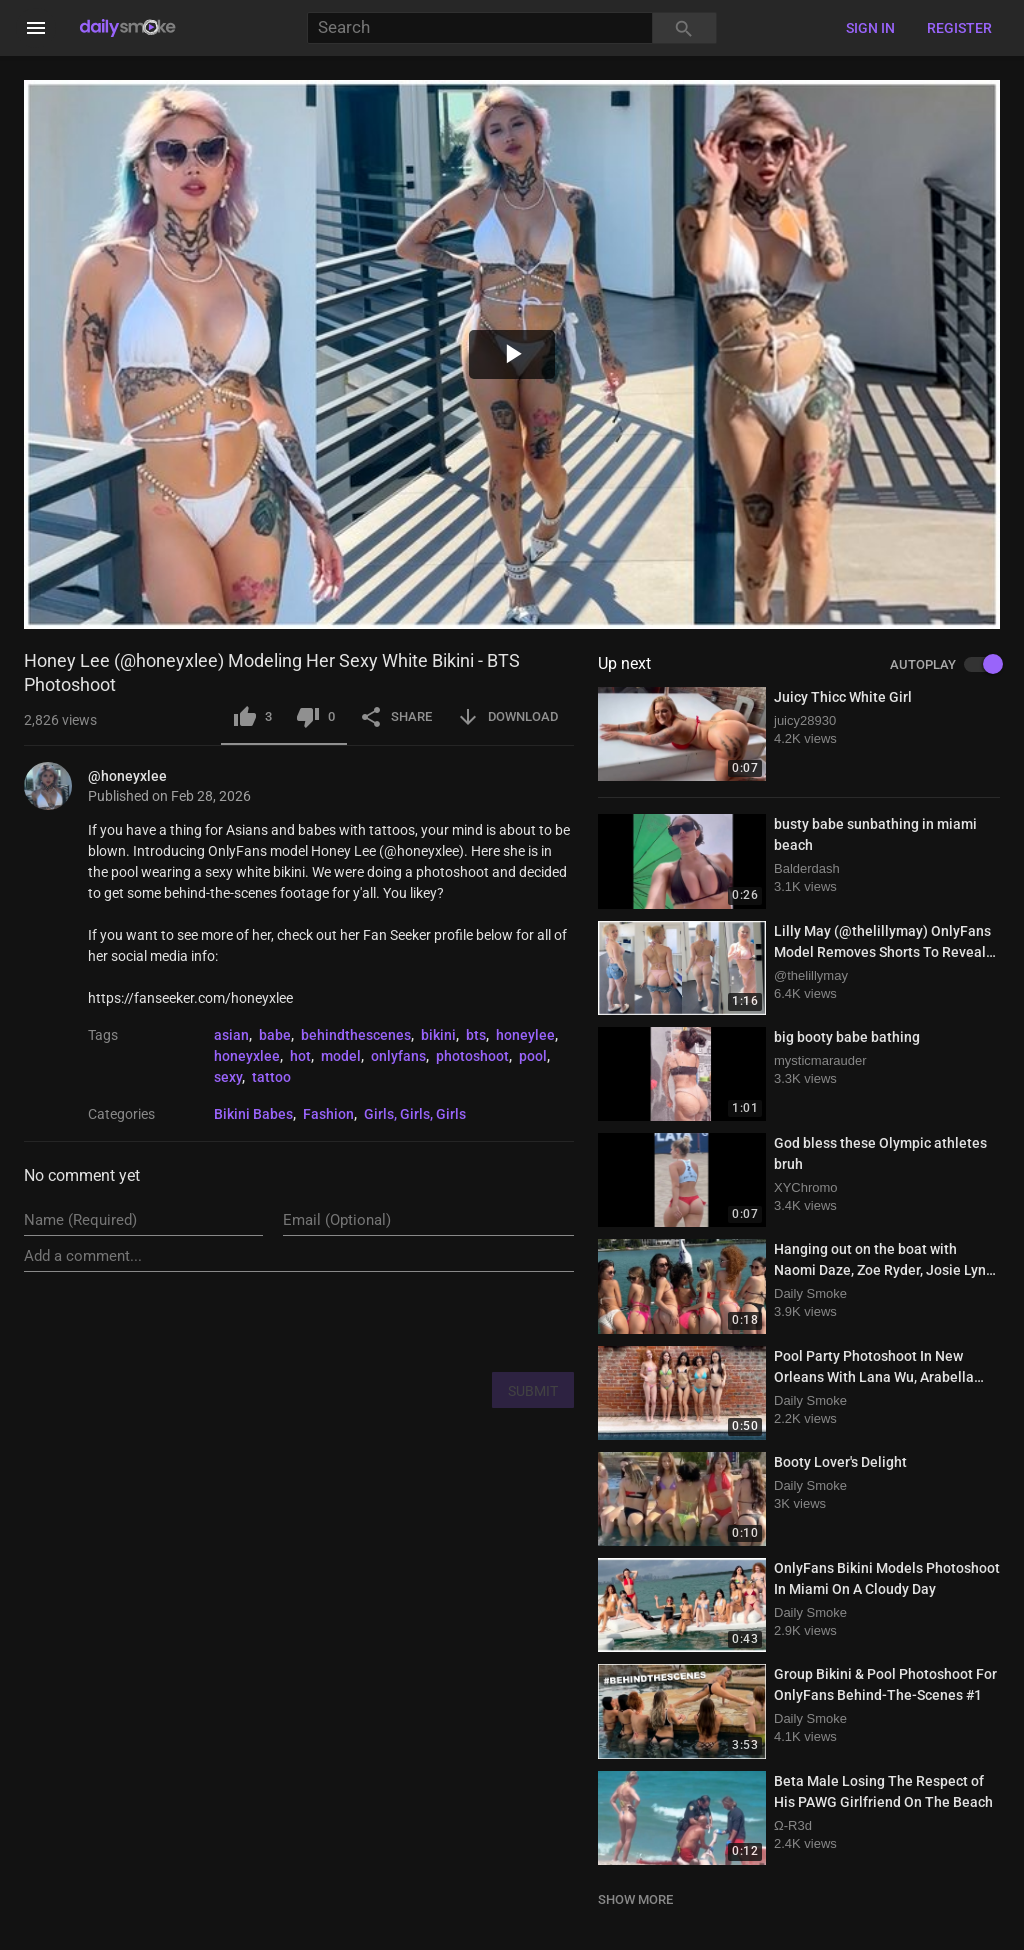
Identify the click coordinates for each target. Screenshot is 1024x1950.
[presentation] (422, 1321)
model (341, 1056)
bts (476, 1035)
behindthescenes (356, 1035)
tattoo (271, 1077)
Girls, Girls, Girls (415, 1114)
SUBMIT (533, 1391)
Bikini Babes (253, 1114)
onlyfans (398, 1056)
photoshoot (472, 1056)
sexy (228, 1077)
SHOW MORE (635, 1899)
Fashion (328, 1114)
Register (959, 28)
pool (533, 1056)
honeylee (525, 1035)
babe (275, 1035)
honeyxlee (247, 1056)
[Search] (480, 28)
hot (300, 1056)
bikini (438, 1035)
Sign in (870, 28)
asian (231, 1035)
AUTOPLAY (945, 665)
